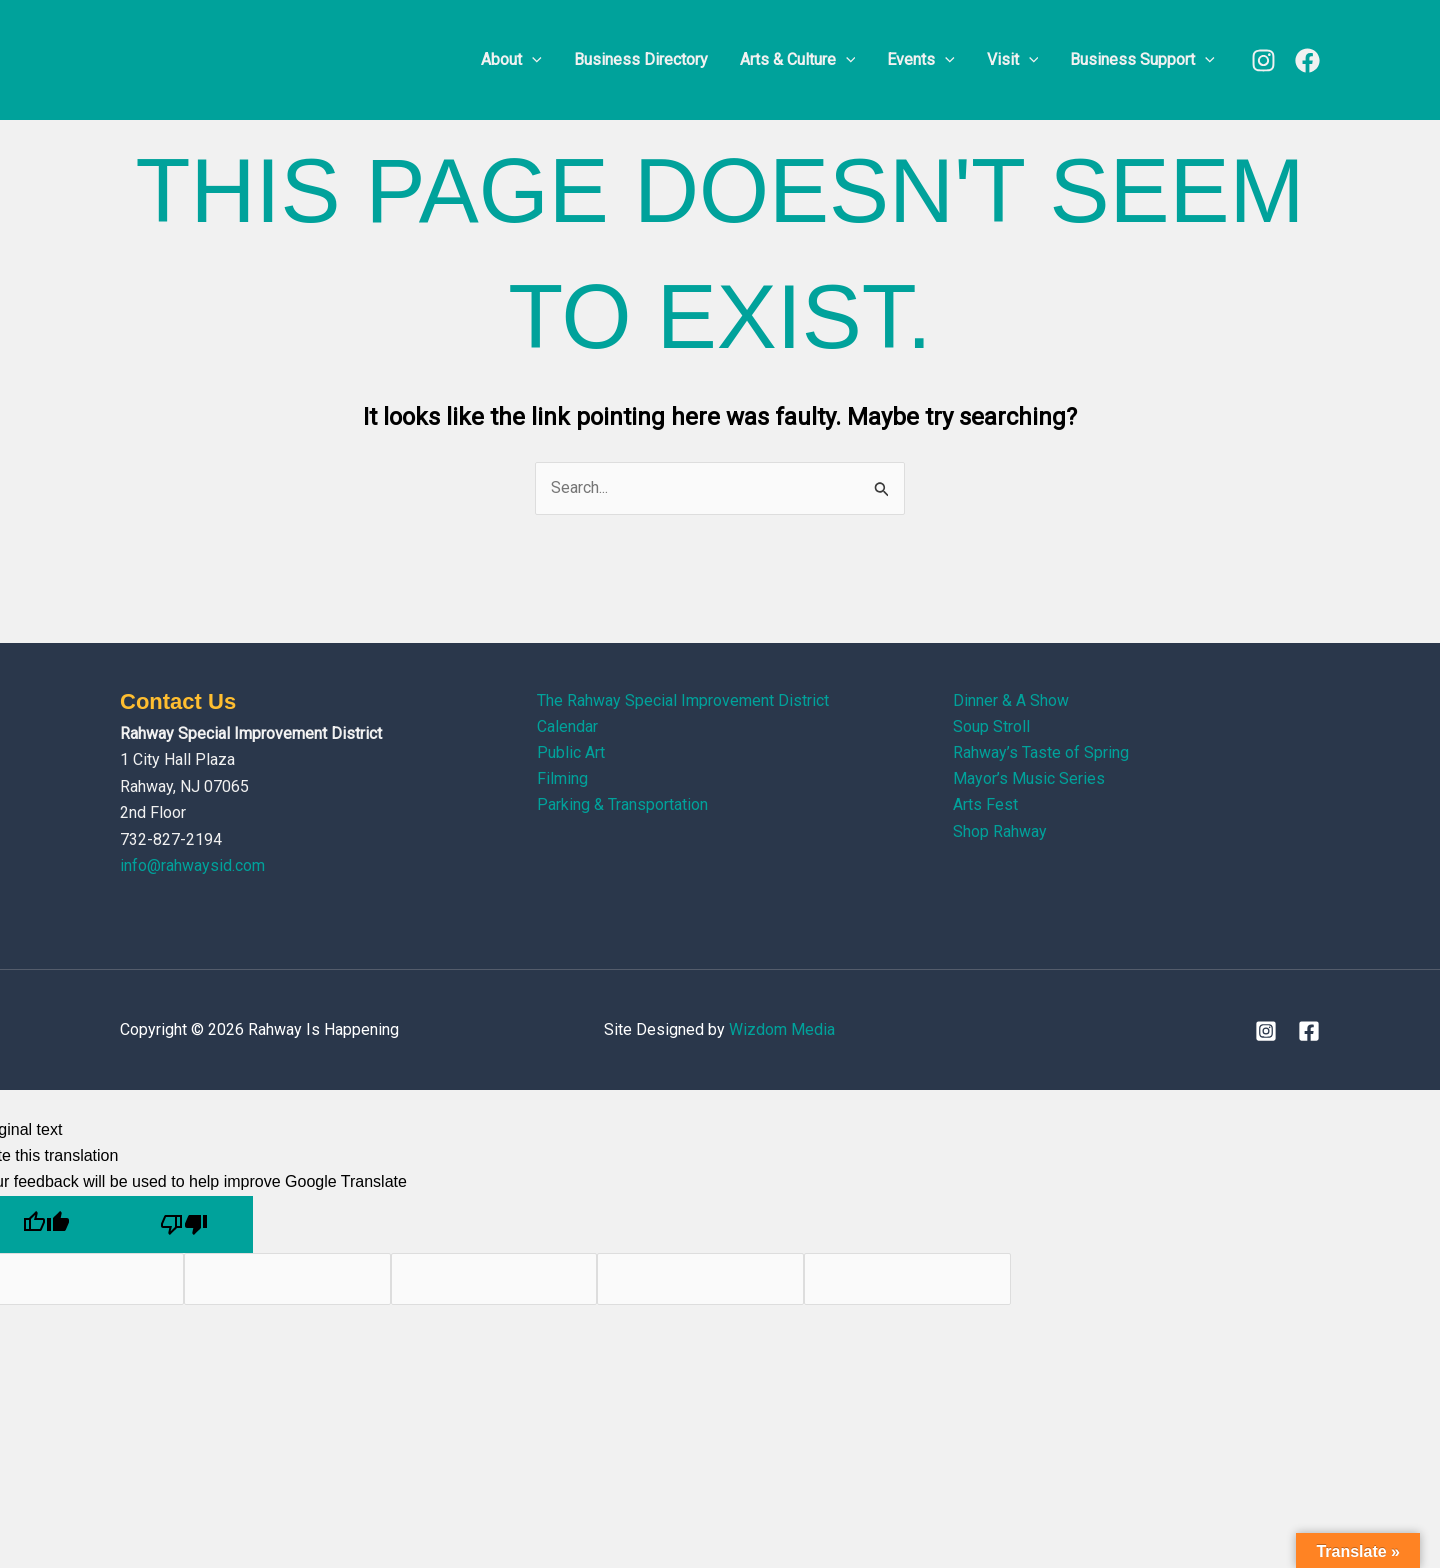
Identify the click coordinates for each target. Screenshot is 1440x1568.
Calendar (567, 726)
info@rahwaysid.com (192, 865)
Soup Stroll (991, 726)
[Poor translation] (184, 1224)
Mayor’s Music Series (1029, 779)
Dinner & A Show (1011, 700)
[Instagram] (1263, 60)
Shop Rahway (1000, 832)
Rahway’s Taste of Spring (1041, 753)
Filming (562, 779)
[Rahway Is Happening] (245, 58)
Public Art (571, 753)
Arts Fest (985, 805)
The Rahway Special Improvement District (683, 700)
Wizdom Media (782, 1029)
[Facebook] (1307, 60)
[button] (532, 60)
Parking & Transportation (622, 805)
